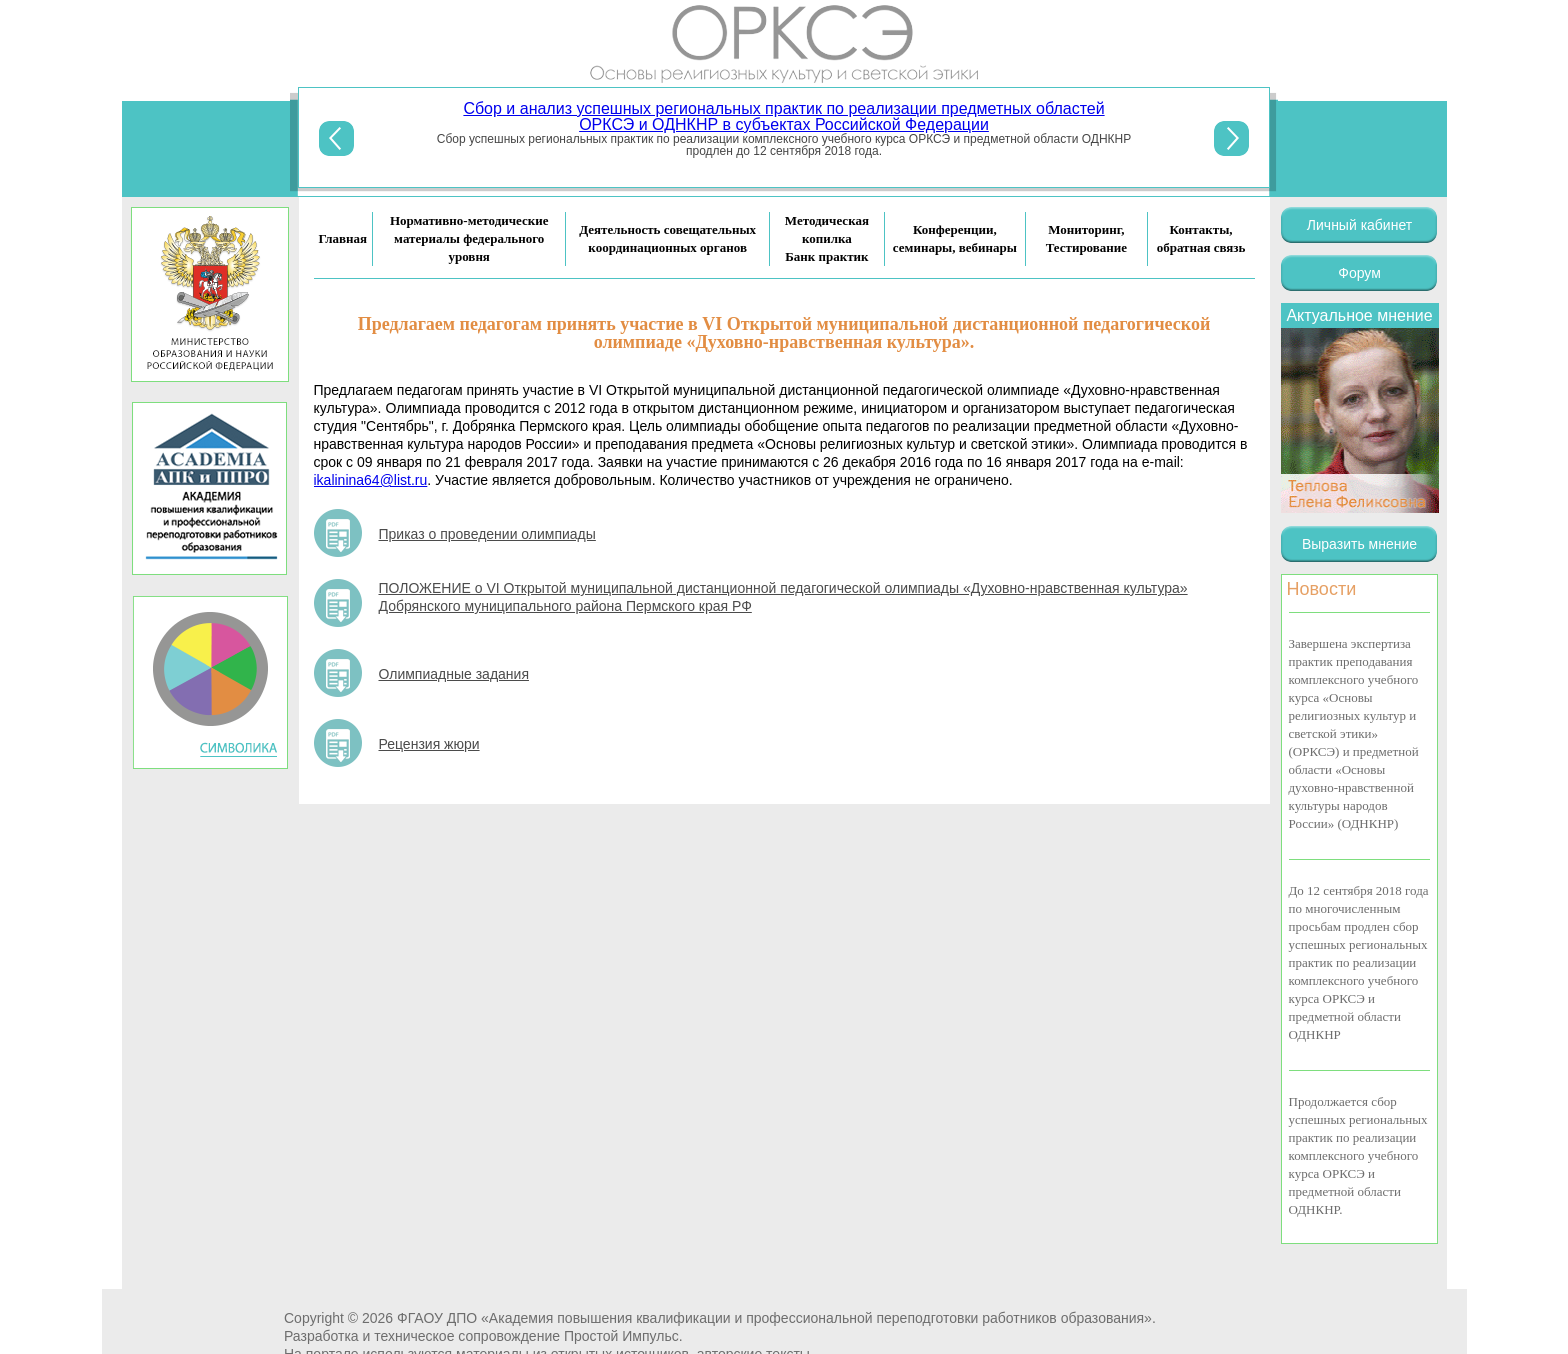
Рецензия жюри (429, 744)
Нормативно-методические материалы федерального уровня (469, 238)
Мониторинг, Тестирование (1086, 238)
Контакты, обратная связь (1201, 238)
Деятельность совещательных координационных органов (667, 238)
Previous (336, 138)
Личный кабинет (1359, 225)
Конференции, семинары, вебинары (955, 238)
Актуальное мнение (1359, 315)
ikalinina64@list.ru (371, 480)
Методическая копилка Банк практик (827, 238)
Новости (1322, 588)
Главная (343, 238)
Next (1231, 138)
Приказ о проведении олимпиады (487, 534)
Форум (1359, 273)
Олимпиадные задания (454, 674)
